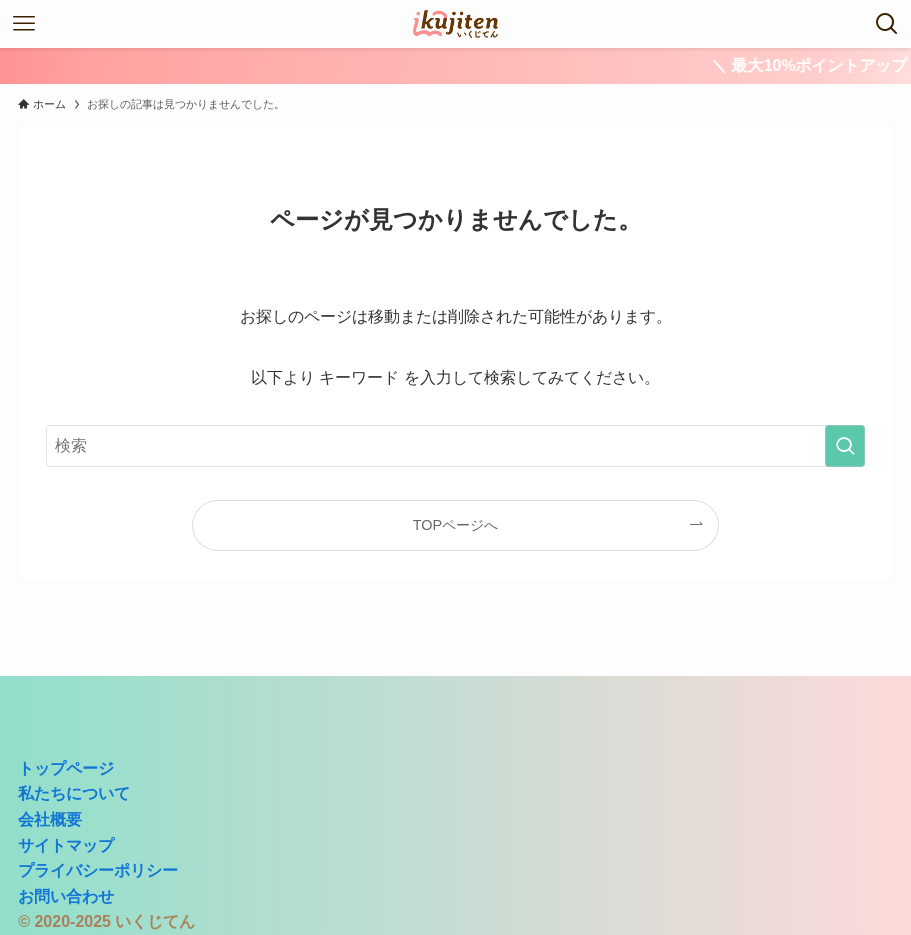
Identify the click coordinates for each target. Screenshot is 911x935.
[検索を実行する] (845, 446)
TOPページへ (455, 525)
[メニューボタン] (24, 24)
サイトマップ (66, 845)
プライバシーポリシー (98, 870)
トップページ (66, 768)
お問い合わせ (66, 896)
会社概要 (50, 819)
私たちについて (74, 793)
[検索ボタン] (887, 24)
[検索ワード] (456, 446)
